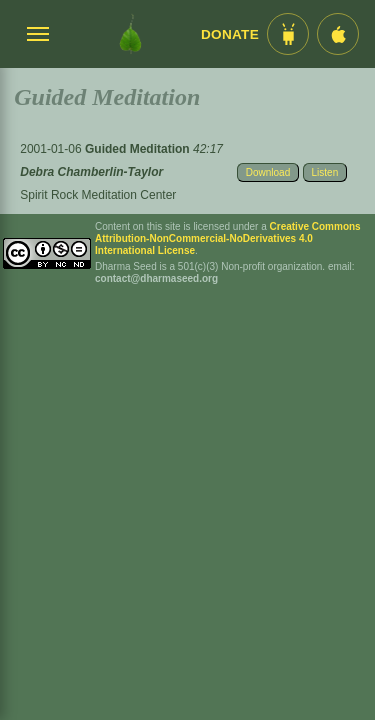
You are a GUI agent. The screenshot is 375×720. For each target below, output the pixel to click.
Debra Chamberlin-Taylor (91, 172)
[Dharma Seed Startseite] (130, 34)
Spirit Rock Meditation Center (98, 195)
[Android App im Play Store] (288, 34)
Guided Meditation (139, 149)
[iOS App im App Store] (338, 34)
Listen (325, 172)
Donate (230, 34)
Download (268, 172)
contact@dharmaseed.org (156, 278)
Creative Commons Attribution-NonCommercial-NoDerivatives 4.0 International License (228, 238)
